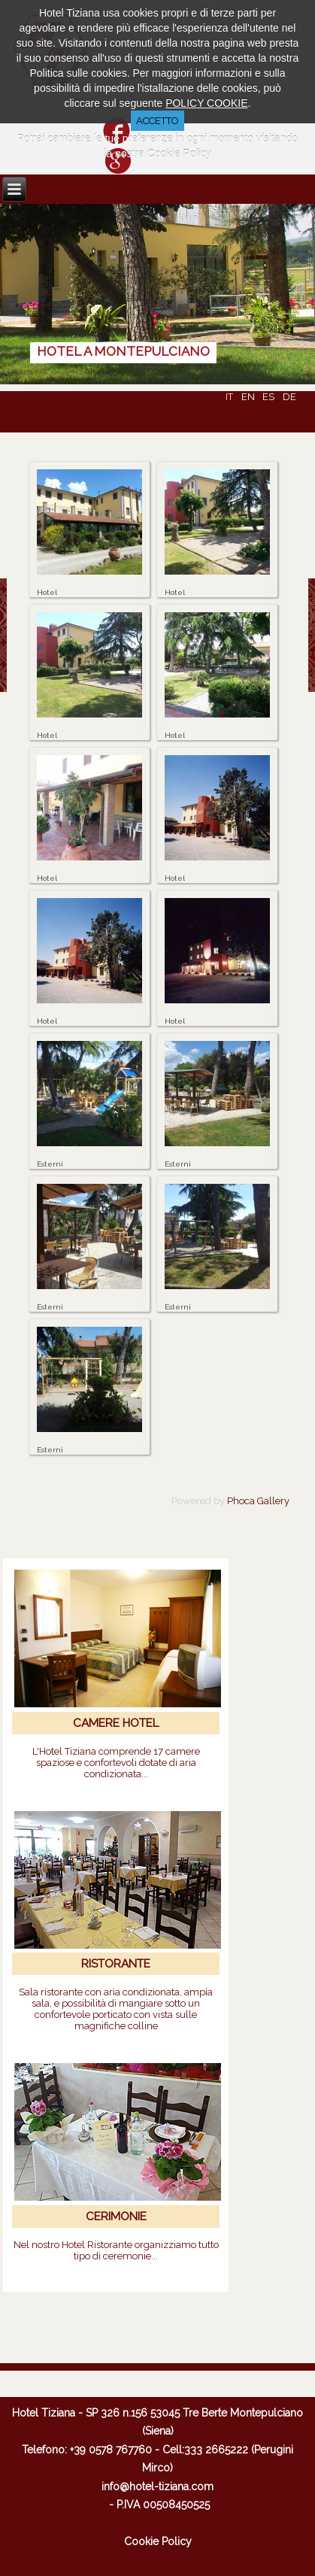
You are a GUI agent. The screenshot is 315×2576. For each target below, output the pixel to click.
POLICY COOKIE (206, 103)
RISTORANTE (115, 1964)
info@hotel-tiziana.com (157, 2486)
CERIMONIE (116, 2216)
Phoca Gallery (258, 1500)
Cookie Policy (158, 2541)
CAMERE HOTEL (116, 1723)
